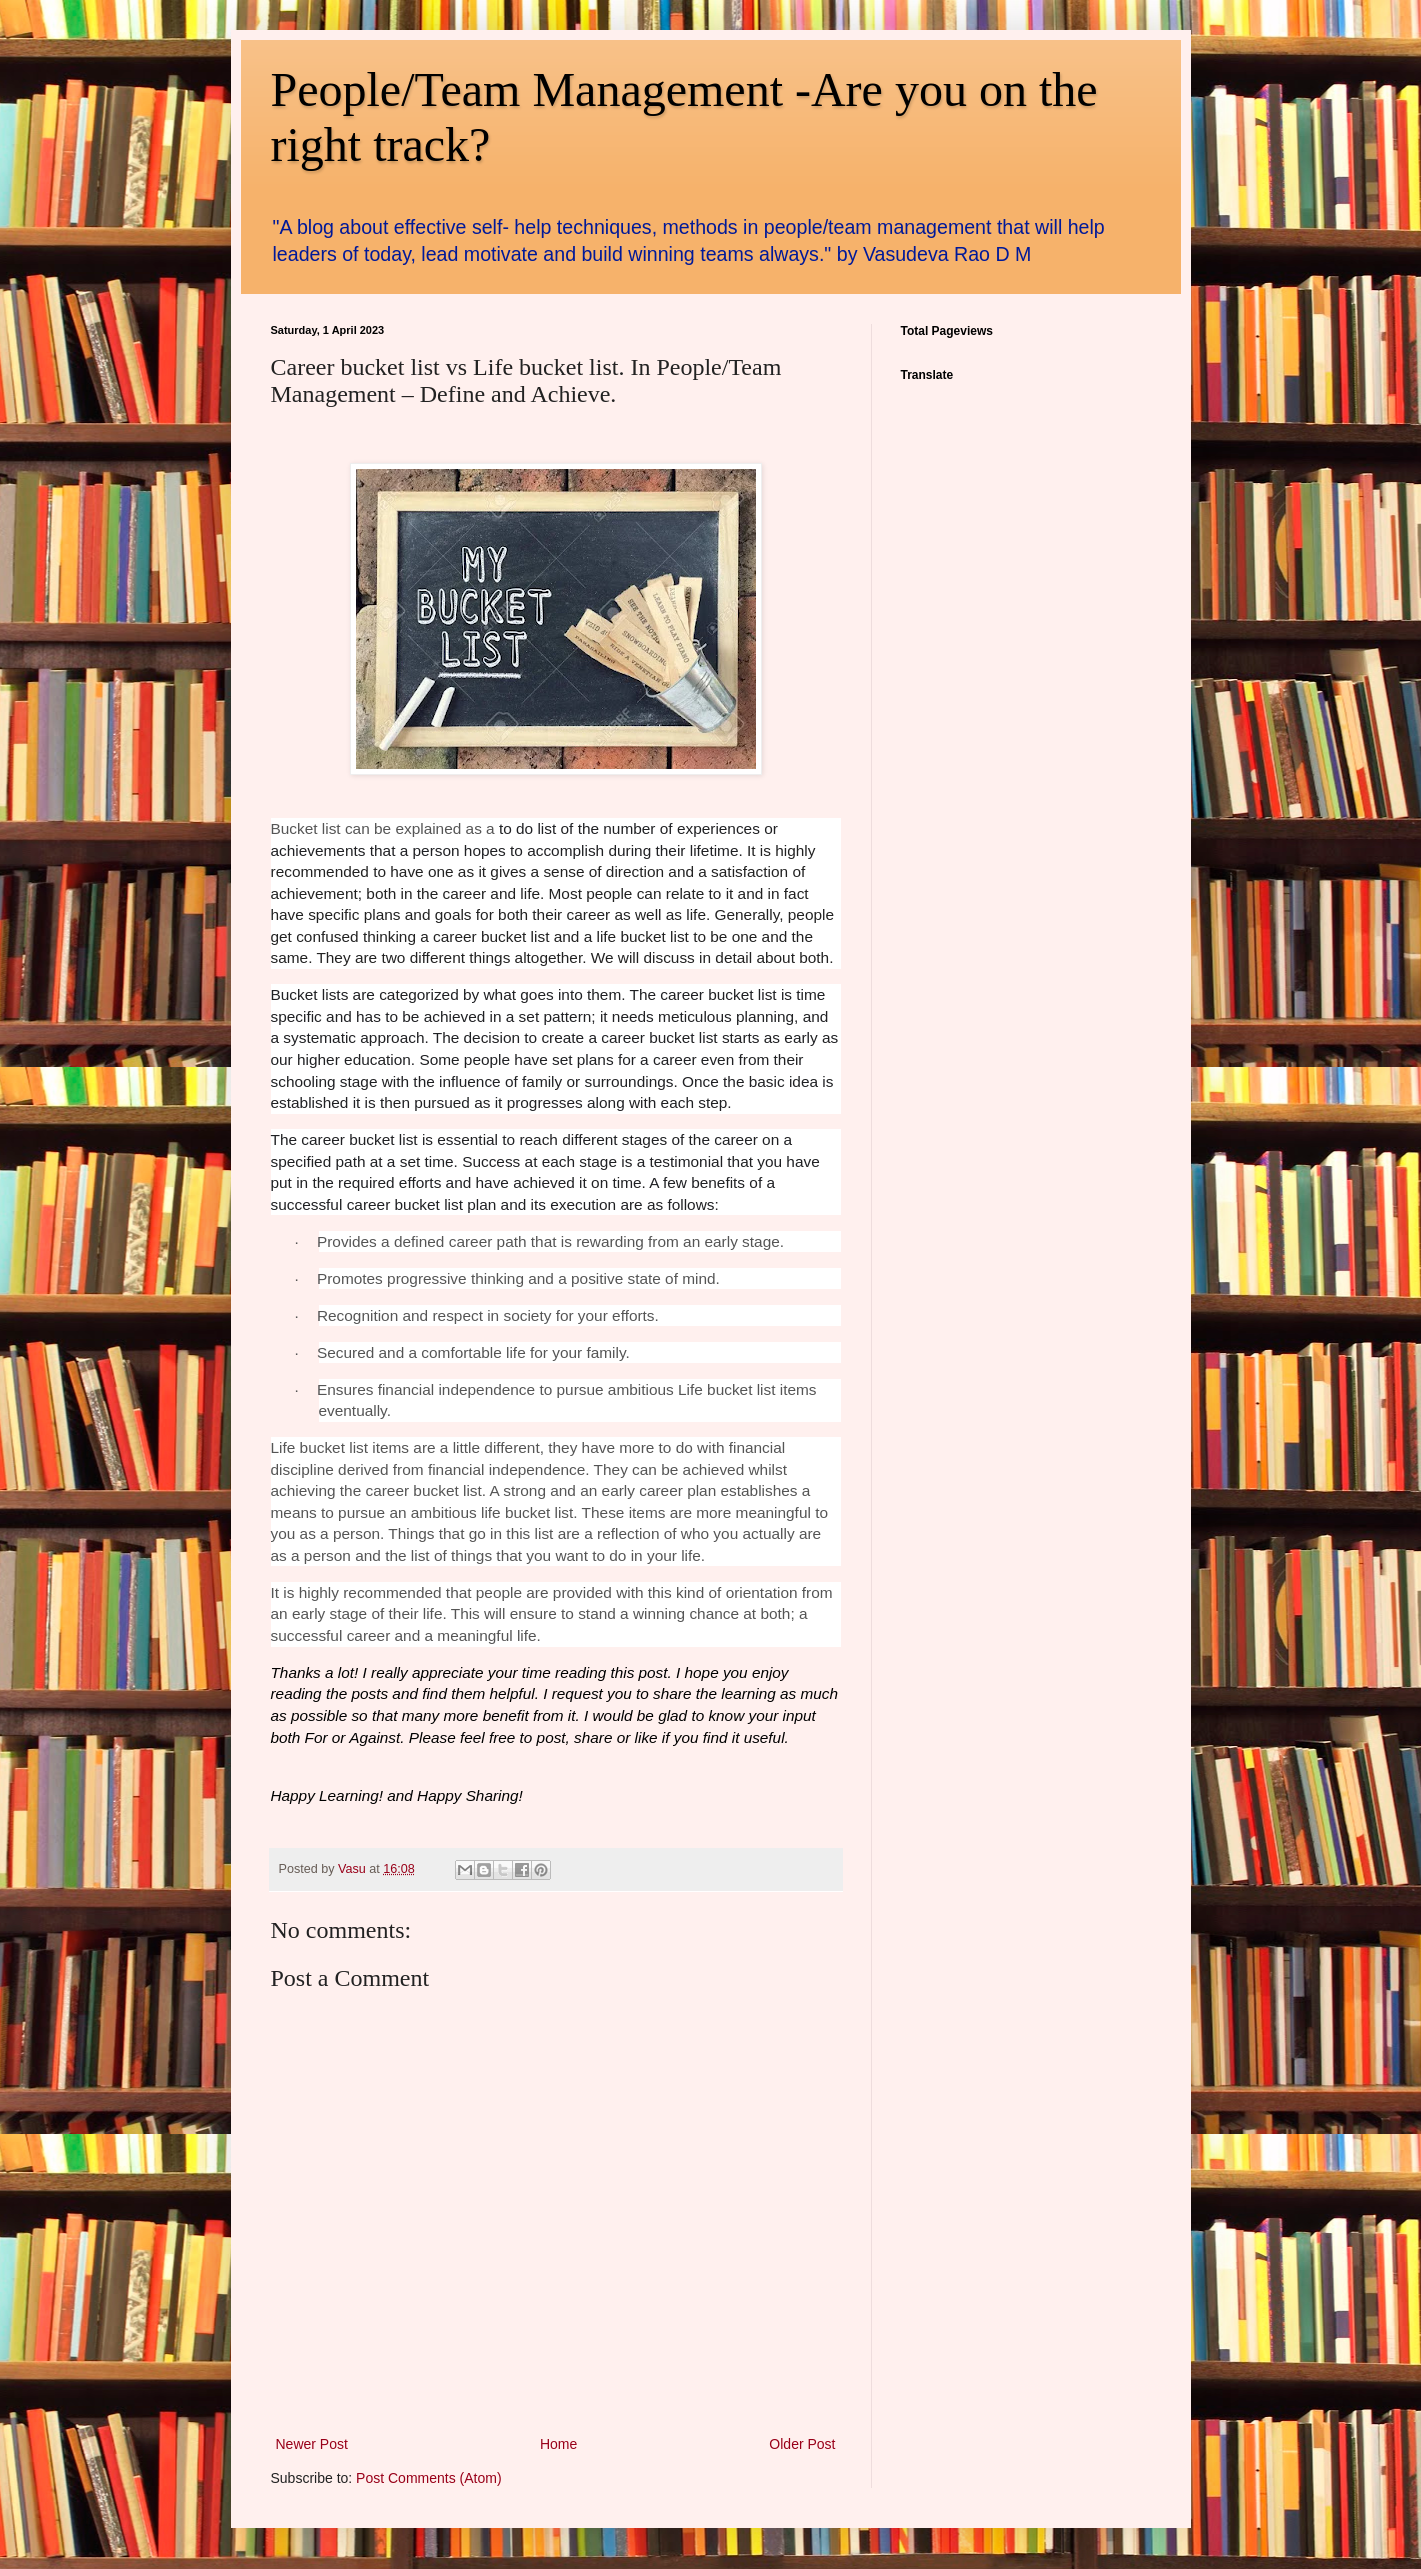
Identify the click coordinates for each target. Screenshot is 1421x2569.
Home (558, 2444)
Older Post (802, 2444)
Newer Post (312, 2444)
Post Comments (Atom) (428, 2478)
